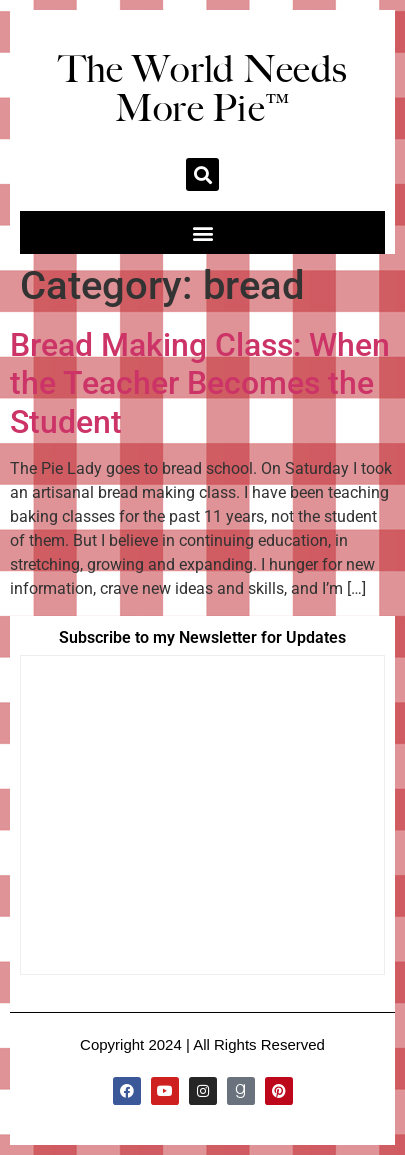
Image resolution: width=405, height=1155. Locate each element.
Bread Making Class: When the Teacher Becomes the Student (200, 383)
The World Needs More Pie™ (203, 88)
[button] (202, 174)
